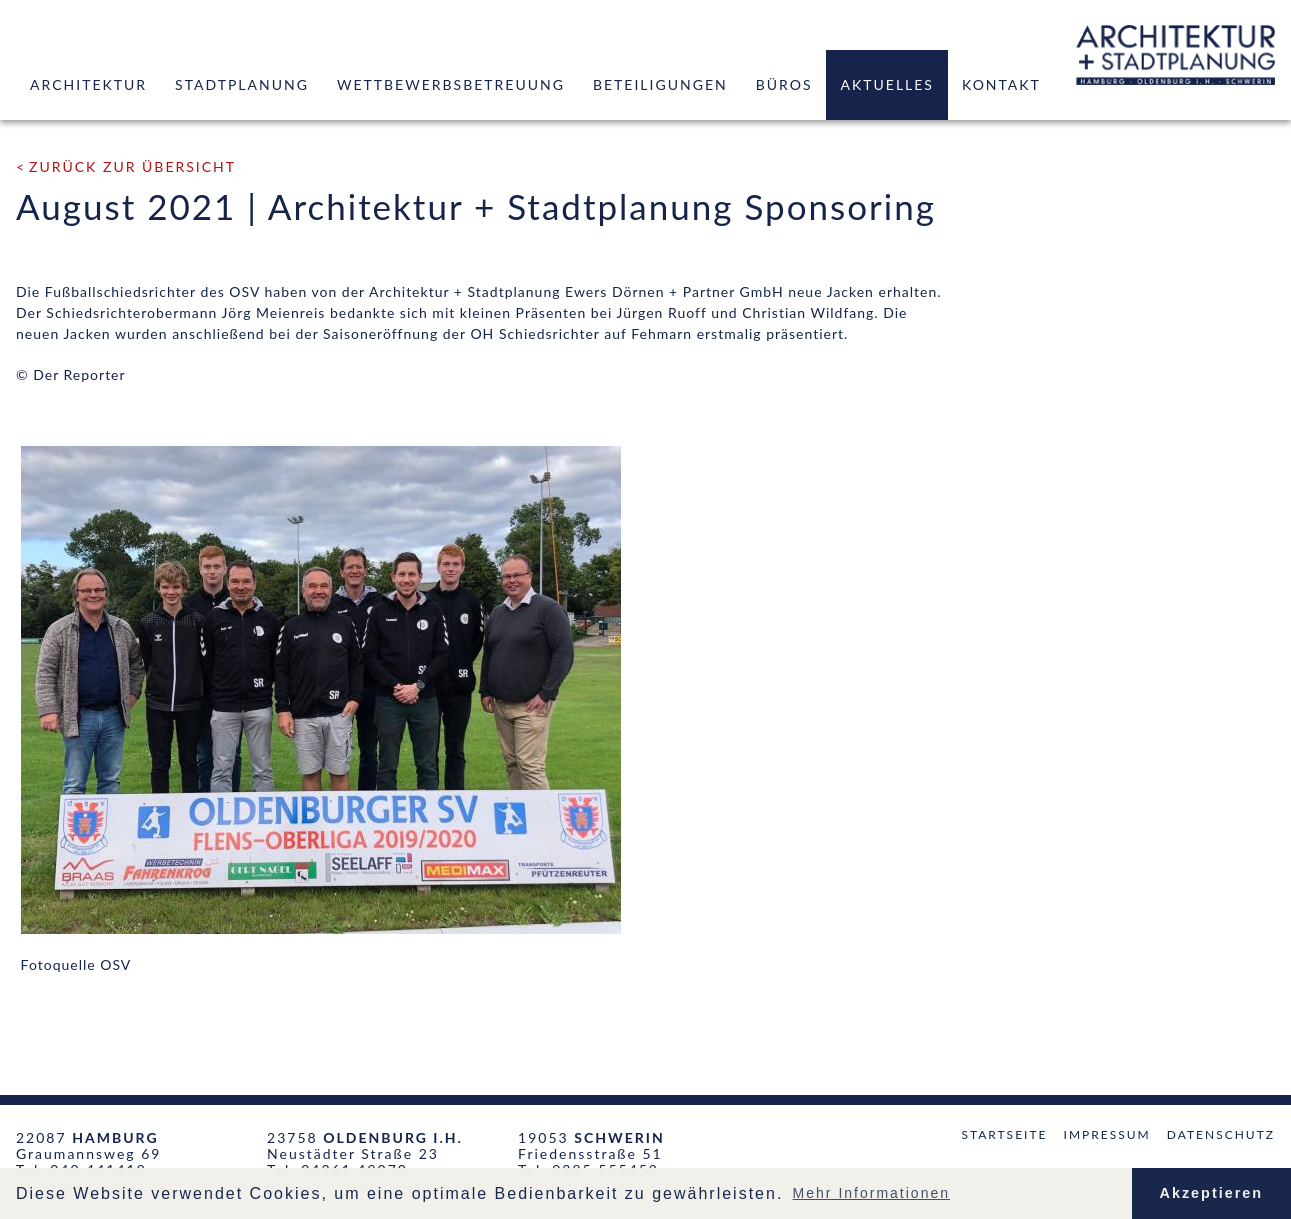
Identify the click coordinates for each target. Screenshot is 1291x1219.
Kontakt (1001, 84)
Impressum (1107, 1134)
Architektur (88, 84)
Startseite (1004, 1134)
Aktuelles (886, 84)
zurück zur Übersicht (132, 166)
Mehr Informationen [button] (871, 1193)
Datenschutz (1221, 1134)
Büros (784, 84)
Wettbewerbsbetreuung (451, 84)
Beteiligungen (660, 84)
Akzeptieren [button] (1212, 1193)
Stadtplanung (242, 84)
